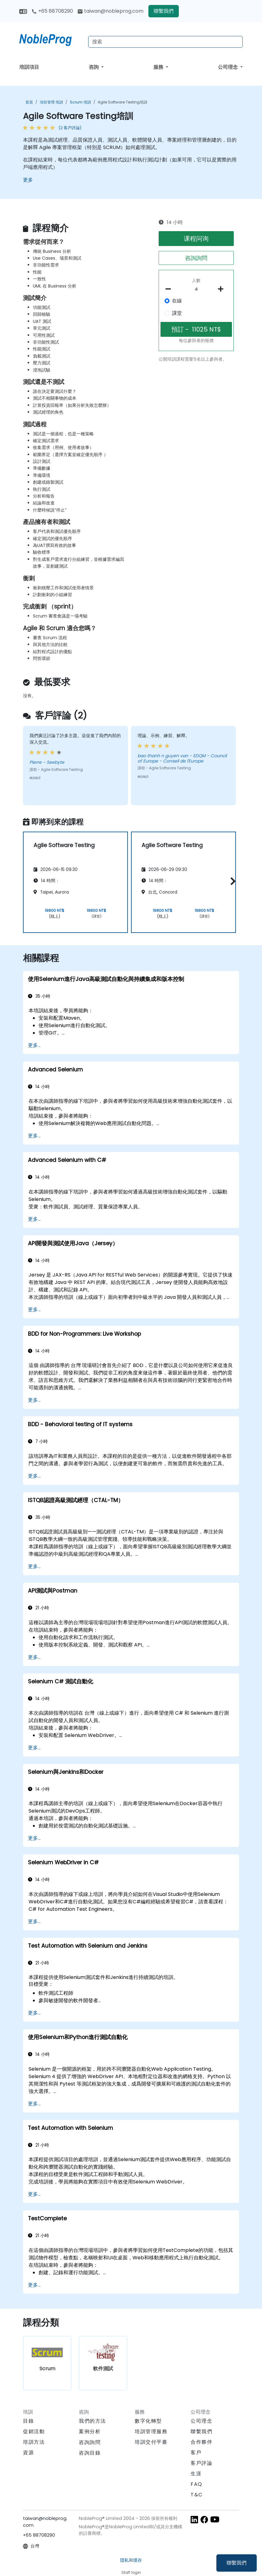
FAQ (196, 2484)
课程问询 (196, 238)
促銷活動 (34, 2431)
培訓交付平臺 (151, 2442)
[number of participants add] (222, 289)
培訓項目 (29, 67)
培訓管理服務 (151, 2431)
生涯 (196, 2473)
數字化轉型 (148, 2420)
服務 (159, 67)
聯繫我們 (236, 2562)
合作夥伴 (201, 2442)
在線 (177, 300)
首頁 (29, 102)
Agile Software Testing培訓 (122, 102)
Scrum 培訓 (80, 102)
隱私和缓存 (131, 2560)
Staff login (131, 2572)
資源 (28, 2452)
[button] (231, 881)
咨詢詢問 (196, 258)
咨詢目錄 (90, 2452)
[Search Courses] (165, 42)
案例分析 (90, 2431)
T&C (197, 2494)
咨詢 (94, 67)
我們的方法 (92, 2420)
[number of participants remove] (169, 289)
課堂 (177, 313)
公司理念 (228, 67)
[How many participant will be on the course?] (196, 289)
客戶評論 (201, 2463)
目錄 (28, 2420)
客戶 (196, 2452)
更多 (28, 179)
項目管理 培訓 (51, 102)
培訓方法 (34, 2442)
